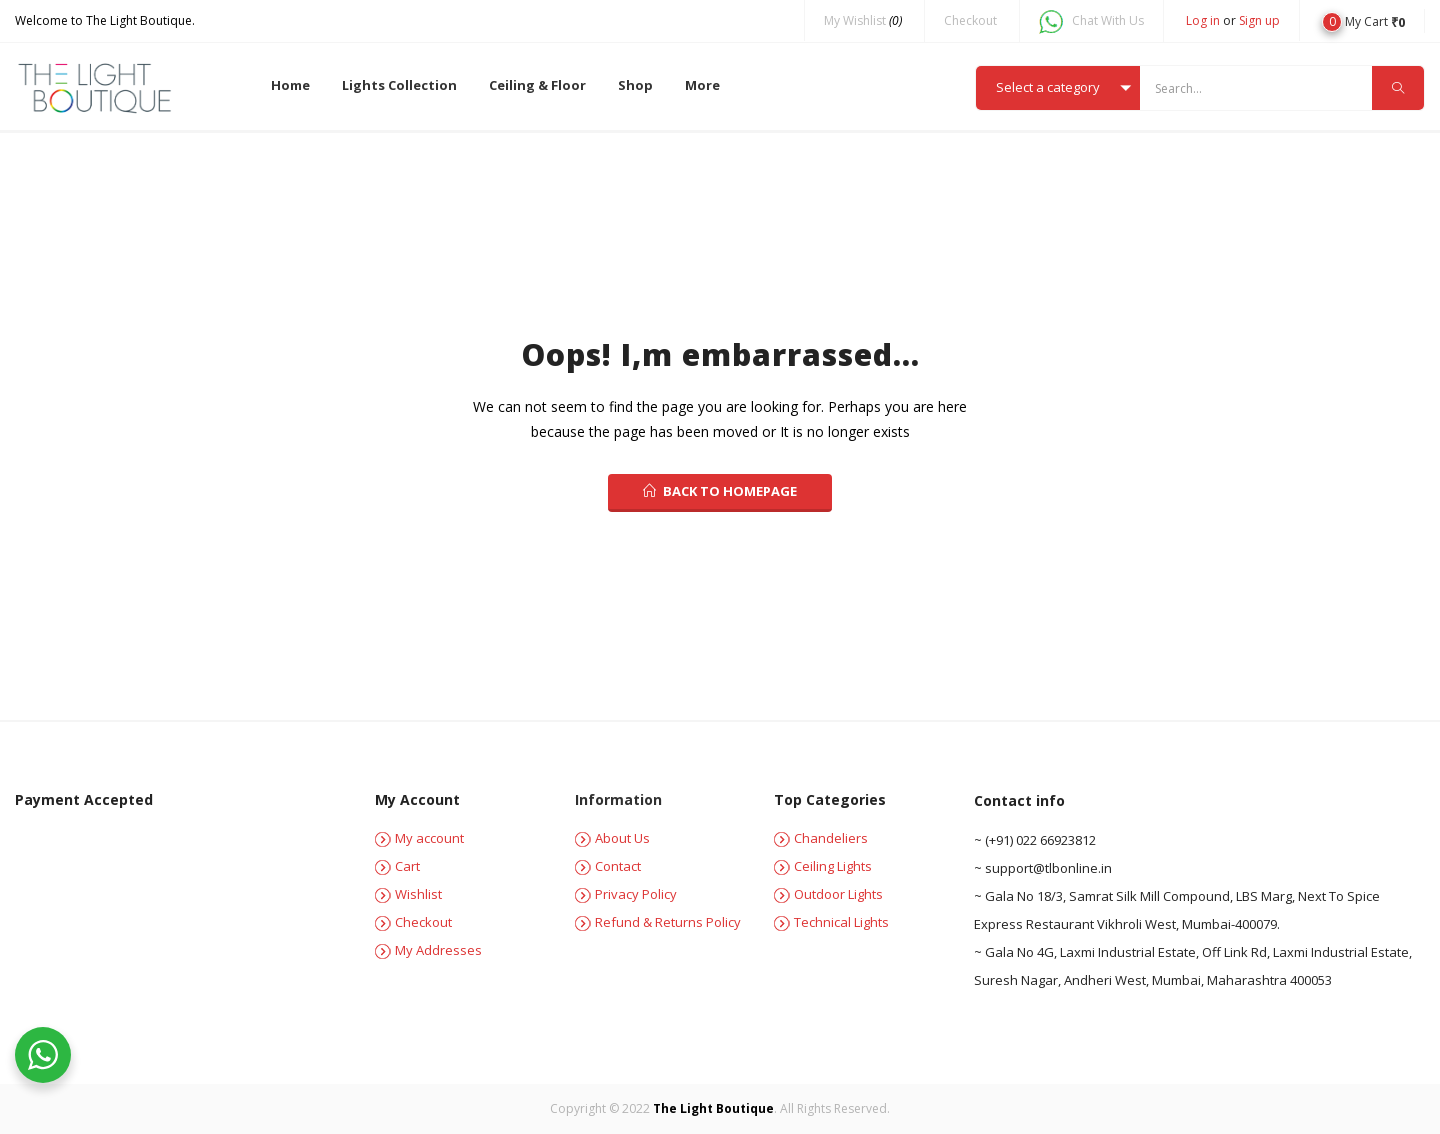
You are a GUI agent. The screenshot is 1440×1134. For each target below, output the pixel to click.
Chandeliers (821, 838)
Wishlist (408, 894)
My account (419, 838)
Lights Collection (399, 85)
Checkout (970, 20)
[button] (1363, 20)
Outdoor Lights (828, 894)
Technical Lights (831, 922)
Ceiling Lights (823, 866)
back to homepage (720, 491)
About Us (612, 838)
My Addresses (428, 950)
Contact (608, 866)
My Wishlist (863, 20)
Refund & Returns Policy (658, 922)
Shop (635, 85)
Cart (397, 866)
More (702, 85)
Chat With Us (1091, 21)
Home (290, 85)
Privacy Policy (626, 894)
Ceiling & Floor (537, 85)
